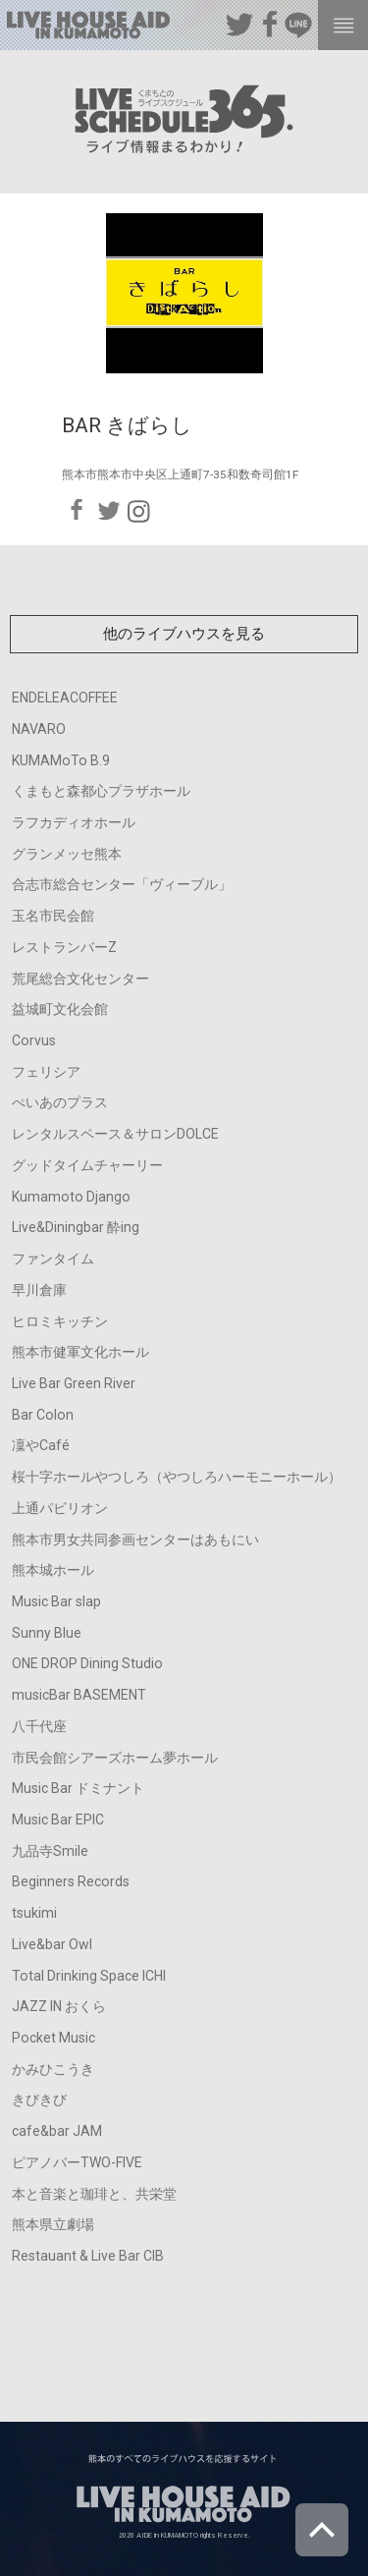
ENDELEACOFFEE (65, 697)
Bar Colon (43, 1415)
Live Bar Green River (73, 1383)
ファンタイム (53, 1258)
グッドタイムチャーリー (87, 1165)
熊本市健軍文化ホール (80, 1352)
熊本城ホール (53, 1570)
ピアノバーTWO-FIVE (77, 2162)
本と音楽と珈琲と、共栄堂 (94, 2194)
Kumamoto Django (71, 1196)
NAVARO (39, 729)
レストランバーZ (64, 947)
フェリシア (46, 1072)
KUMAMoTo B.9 (61, 760)
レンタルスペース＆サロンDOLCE (115, 1134)
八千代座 (39, 1726)
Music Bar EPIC (58, 1819)
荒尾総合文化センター (80, 978)
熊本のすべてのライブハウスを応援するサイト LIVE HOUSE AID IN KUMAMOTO (88, 29)
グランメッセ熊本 (67, 854)
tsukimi (34, 1913)
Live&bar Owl (52, 1944)
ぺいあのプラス (60, 1102)
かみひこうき (53, 2069)
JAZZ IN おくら (59, 2006)
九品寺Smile (50, 1851)
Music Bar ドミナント (78, 1788)
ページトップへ (321, 2529)
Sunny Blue (46, 1633)
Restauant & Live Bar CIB (88, 2256)
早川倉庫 (39, 1290)
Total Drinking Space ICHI (89, 1976)
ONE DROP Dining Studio (87, 1663)
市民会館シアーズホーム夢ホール (115, 1757)
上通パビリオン (60, 1508)
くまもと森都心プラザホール (101, 791)
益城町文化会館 (60, 1009)
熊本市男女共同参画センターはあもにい (135, 1539)
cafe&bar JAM (57, 2131)
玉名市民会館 (53, 916)
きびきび (39, 2099)
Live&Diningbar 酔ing (75, 1227)
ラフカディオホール (73, 822)
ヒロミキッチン (60, 1321)
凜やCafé (41, 1445)
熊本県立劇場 (53, 2224)
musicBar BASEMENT (79, 1695)
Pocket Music (53, 2037)
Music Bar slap (56, 1601)
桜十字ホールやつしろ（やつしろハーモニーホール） (177, 1476)
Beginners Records (71, 1881)
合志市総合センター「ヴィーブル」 (122, 884)
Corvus (34, 1040)
